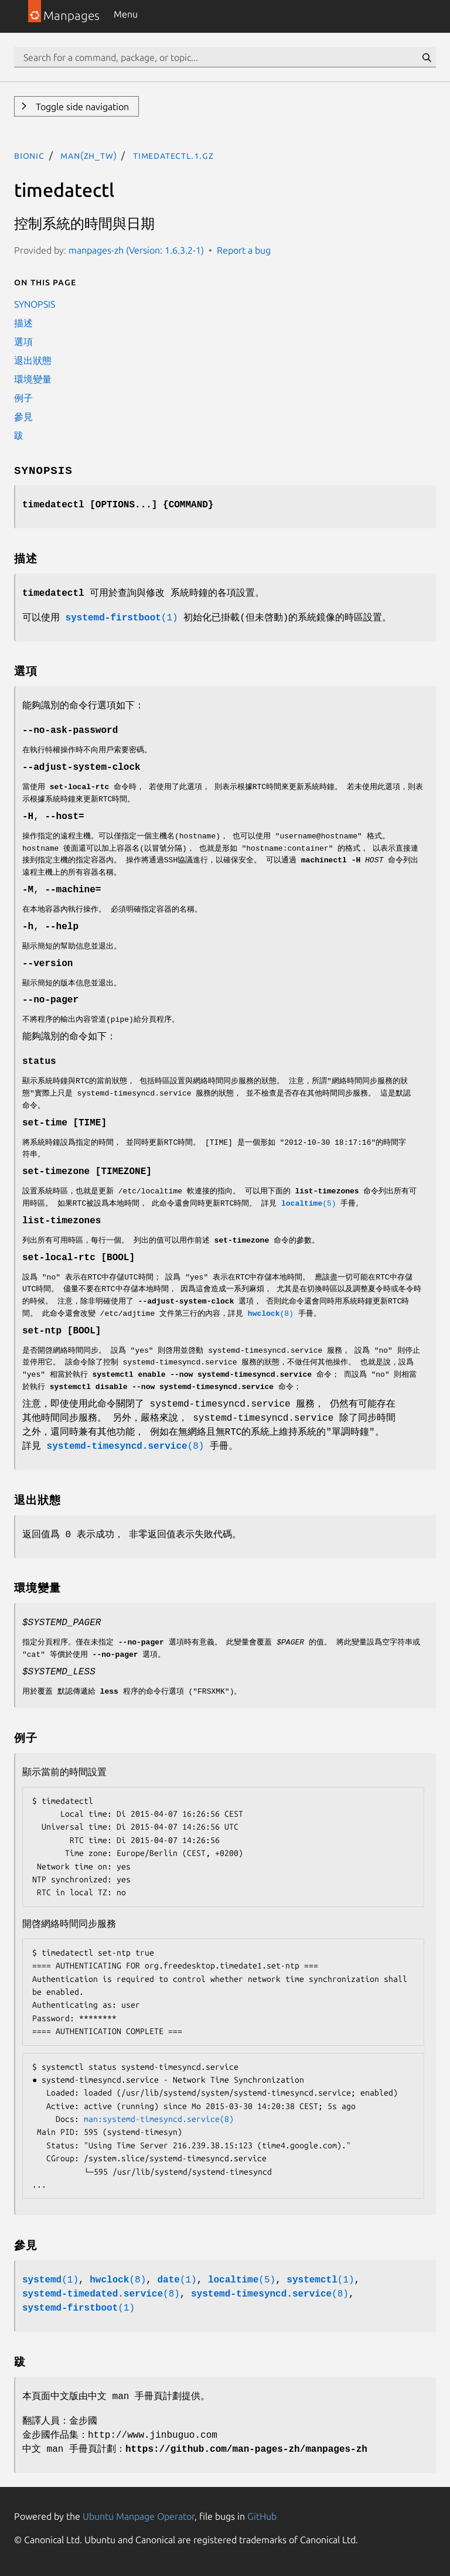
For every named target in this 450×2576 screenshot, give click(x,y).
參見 (23, 416)
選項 (23, 341)
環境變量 (33, 379)
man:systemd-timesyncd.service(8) (159, 2119)
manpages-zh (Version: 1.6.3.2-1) (136, 250)
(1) (122, 618)
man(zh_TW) (88, 155)
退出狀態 (33, 360)
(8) (271, 1313)
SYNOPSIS (34, 304)
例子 (23, 398)
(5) (308, 1203)
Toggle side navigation (81, 106)
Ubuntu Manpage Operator (139, 2516)
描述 (23, 323)
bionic (29, 155)
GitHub (262, 2516)
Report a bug (244, 250)
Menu (126, 14)
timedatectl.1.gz (173, 155)
